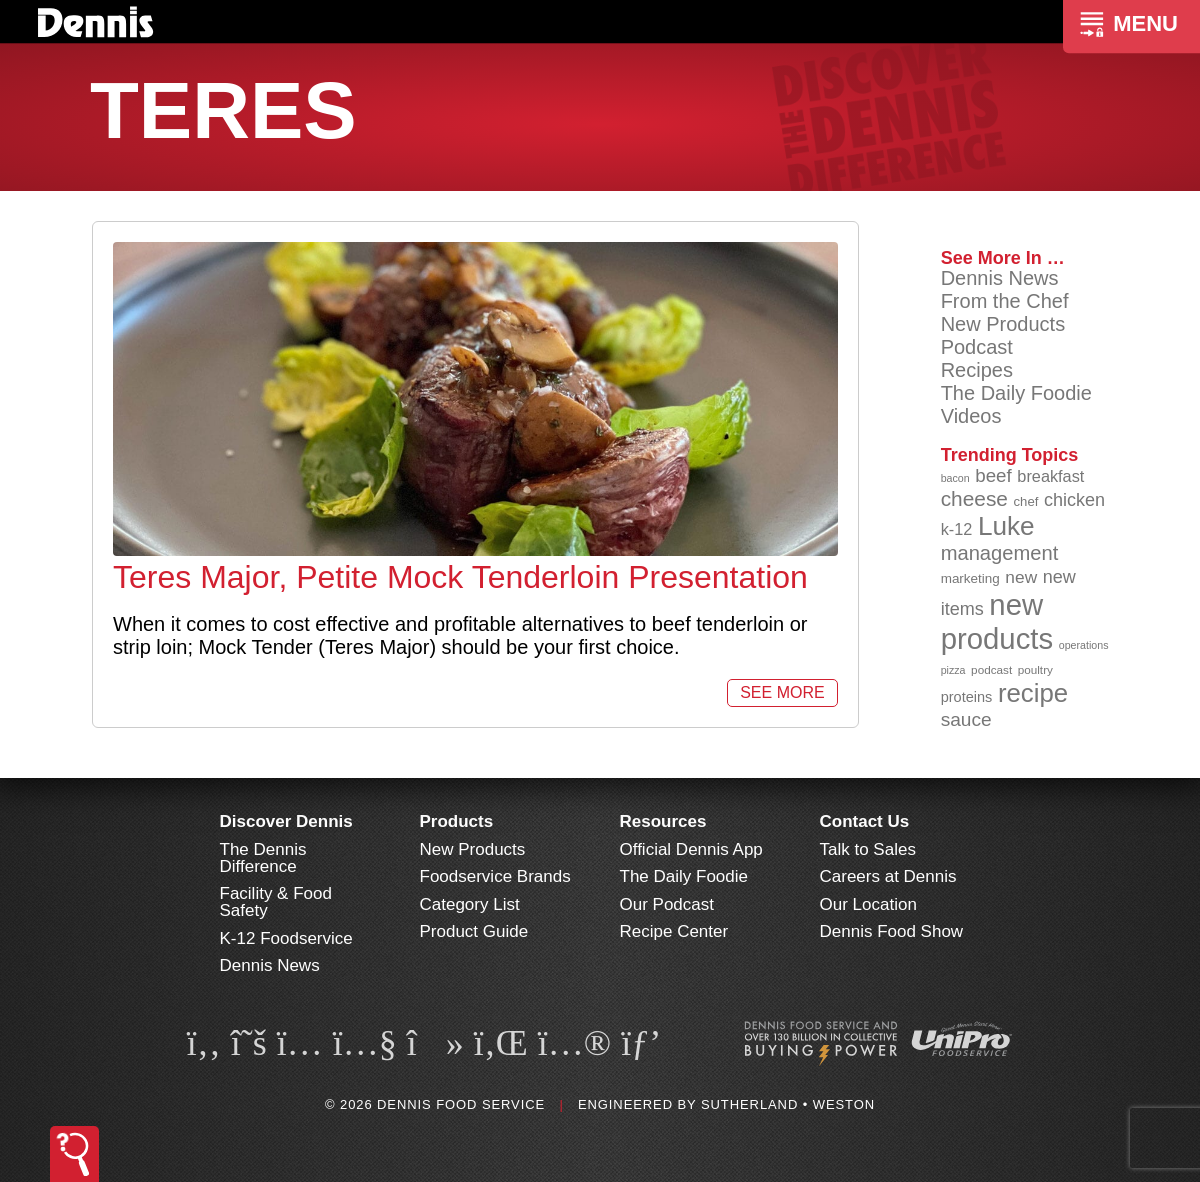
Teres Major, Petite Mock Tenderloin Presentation (460, 577)
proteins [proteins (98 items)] (967, 697)
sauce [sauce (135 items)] (966, 719)
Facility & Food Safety (276, 902)
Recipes (977, 370)
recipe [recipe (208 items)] (1033, 693)
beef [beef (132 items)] (993, 475)
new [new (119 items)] (1021, 577)
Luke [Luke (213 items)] (1006, 526)
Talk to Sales (868, 849)
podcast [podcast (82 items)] (991, 669)
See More (782, 692)
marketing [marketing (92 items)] (970, 578)
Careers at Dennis (888, 876)
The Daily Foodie (1016, 393)
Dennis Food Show (892, 931)
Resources (663, 821)
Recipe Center (674, 931)
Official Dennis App (691, 849)
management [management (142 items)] (1000, 553)
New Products (1003, 324)
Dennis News (1000, 278)
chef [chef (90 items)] (1026, 501)
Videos (971, 416)
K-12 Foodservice (286, 938)
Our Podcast (667, 904)
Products (457, 821)
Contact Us (865, 821)
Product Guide (474, 931)
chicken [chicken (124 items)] (1074, 500)
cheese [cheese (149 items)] (974, 498)
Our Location (868, 904)
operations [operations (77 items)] (1084, 645)
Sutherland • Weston (788, 1104)
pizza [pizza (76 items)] (953, 670)
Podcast (977, 347)
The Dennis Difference (263, 858)
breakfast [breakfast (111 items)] (1050, 476)
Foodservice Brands (495, 876)
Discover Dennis (286, 821)
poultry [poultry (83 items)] (1035, 669)
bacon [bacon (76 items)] (955, 478)
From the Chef (1005, 301)
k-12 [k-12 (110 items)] (957, 529)
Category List (470, 904)
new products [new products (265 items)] (997, 621)
